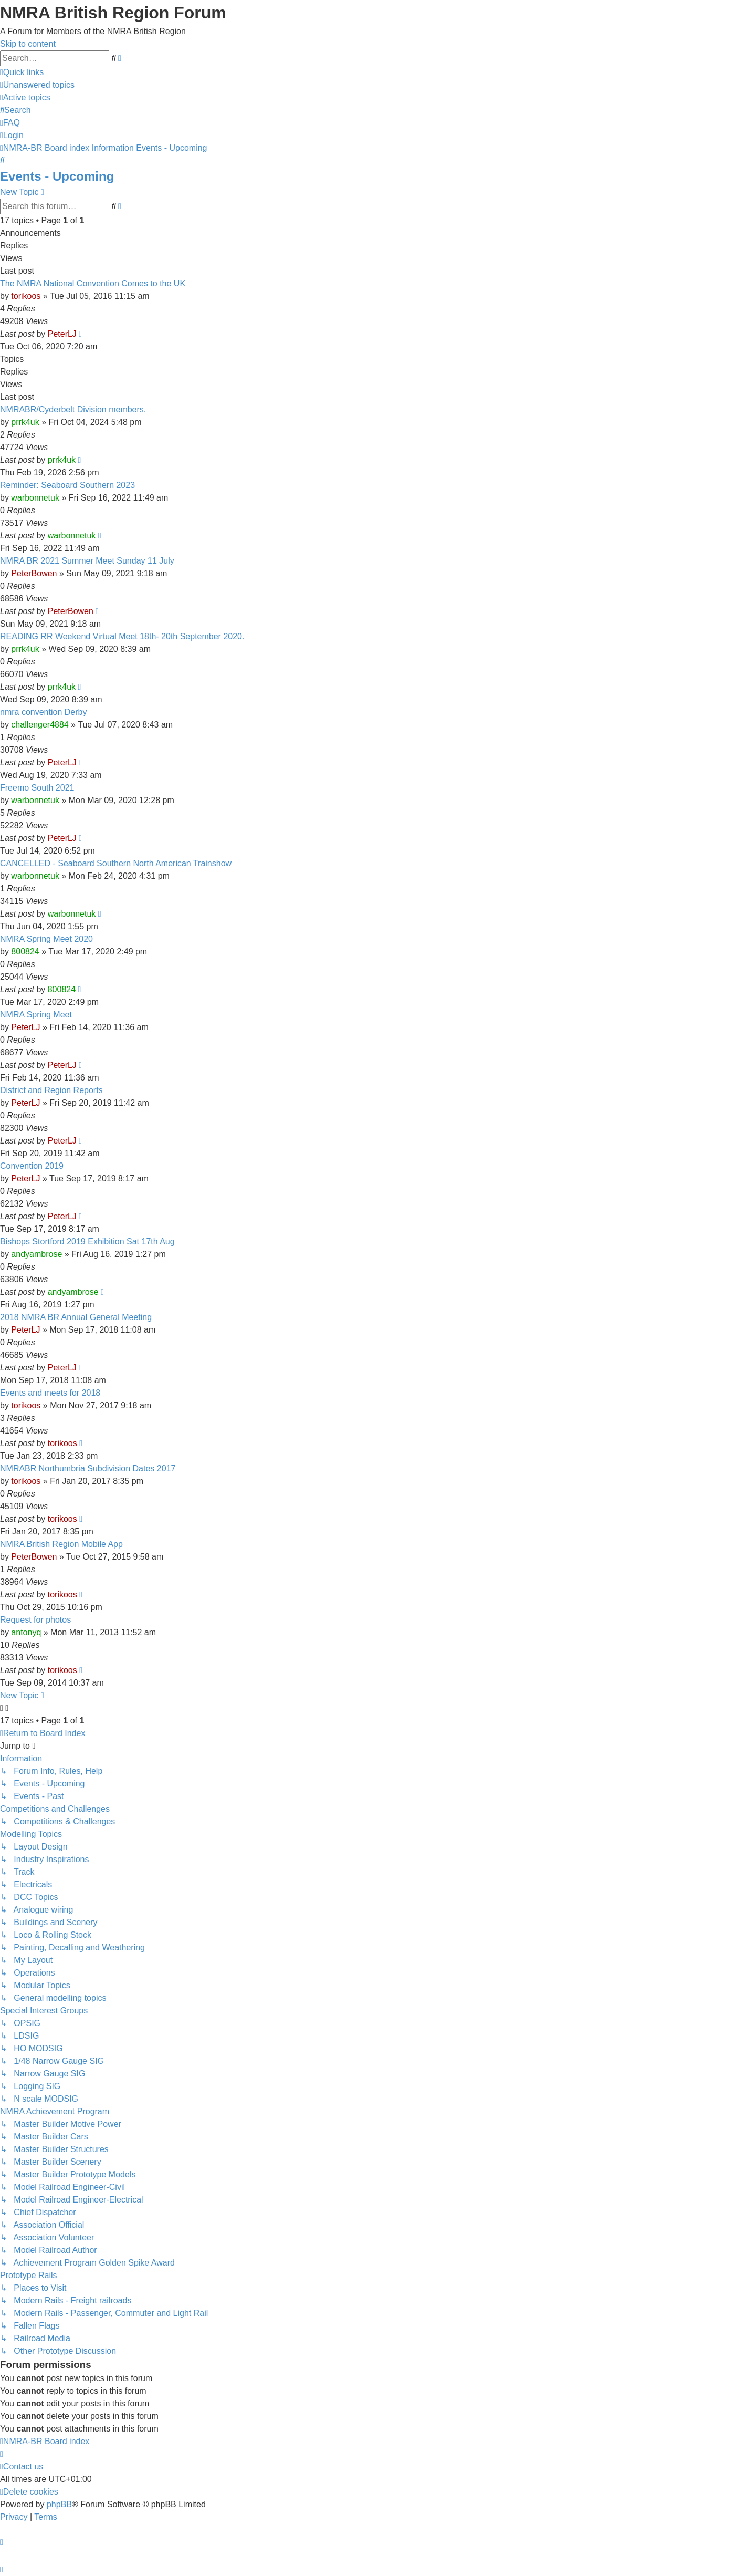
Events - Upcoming (57, 176)
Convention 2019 (32, 1165)
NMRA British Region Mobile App (61, 1544)
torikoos (25, 296)
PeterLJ (62, 333)
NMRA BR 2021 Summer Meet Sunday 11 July (87, 560)
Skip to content (28, 43)
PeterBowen (34, 573)
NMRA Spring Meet (36, 1014)
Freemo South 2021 (37, 787)
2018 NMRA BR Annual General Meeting (76, 1317)
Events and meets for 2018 (50, 1392)
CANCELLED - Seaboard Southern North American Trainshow (116, 863)
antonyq (26, 1632)
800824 (25, 951)
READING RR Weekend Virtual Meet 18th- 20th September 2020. (122, 636)
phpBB (59, 2504)
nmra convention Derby (43, 712)
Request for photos (35, 1619)
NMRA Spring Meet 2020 (46, 938)
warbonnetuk (35, 497)
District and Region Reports (51, 1090)
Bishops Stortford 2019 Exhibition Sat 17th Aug (87, 1241)
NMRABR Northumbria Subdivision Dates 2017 (87, 1468)
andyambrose (36, 1254)
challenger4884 (39, 724)
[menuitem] (37, 84)
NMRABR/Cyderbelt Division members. (73, 409)
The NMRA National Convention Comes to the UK (92, 283)
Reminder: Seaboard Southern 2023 (67, 485)
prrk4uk (25, 422)
